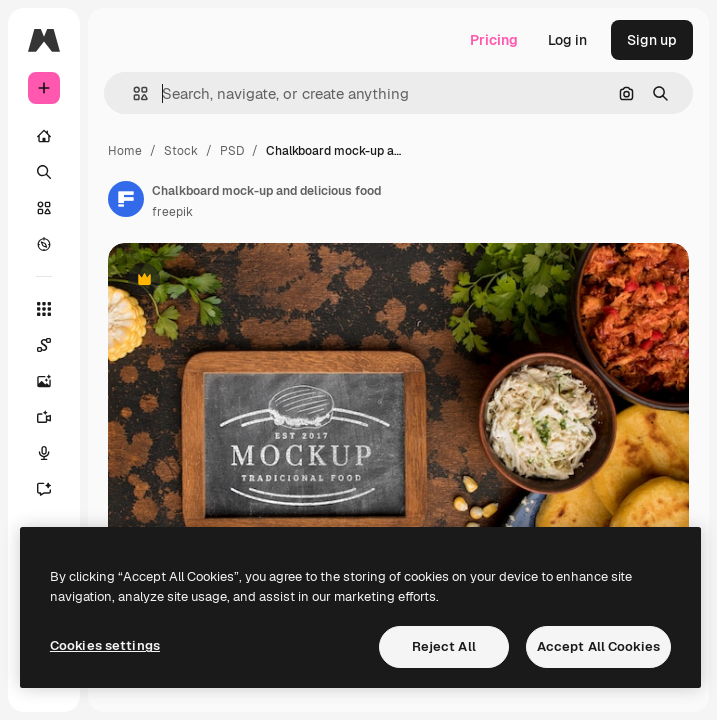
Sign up (652, 40)
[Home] (44, 136)
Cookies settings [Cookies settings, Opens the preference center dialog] (105, 645)
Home (125, 151)
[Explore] (44, 244)
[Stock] (44, 208)
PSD (232, 151)
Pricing (494, 40)
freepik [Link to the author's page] (172, 212)
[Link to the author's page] (126, 199)
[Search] (44, 172)
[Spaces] (54, 345)
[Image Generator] (54, 381)
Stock (181, 151)
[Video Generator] (54, 417)
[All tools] (44, 309)
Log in (567, 40)
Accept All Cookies (598, 646)
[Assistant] (54, 489)
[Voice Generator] (54, 453)
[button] (132, 93)
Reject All (444, 646)
